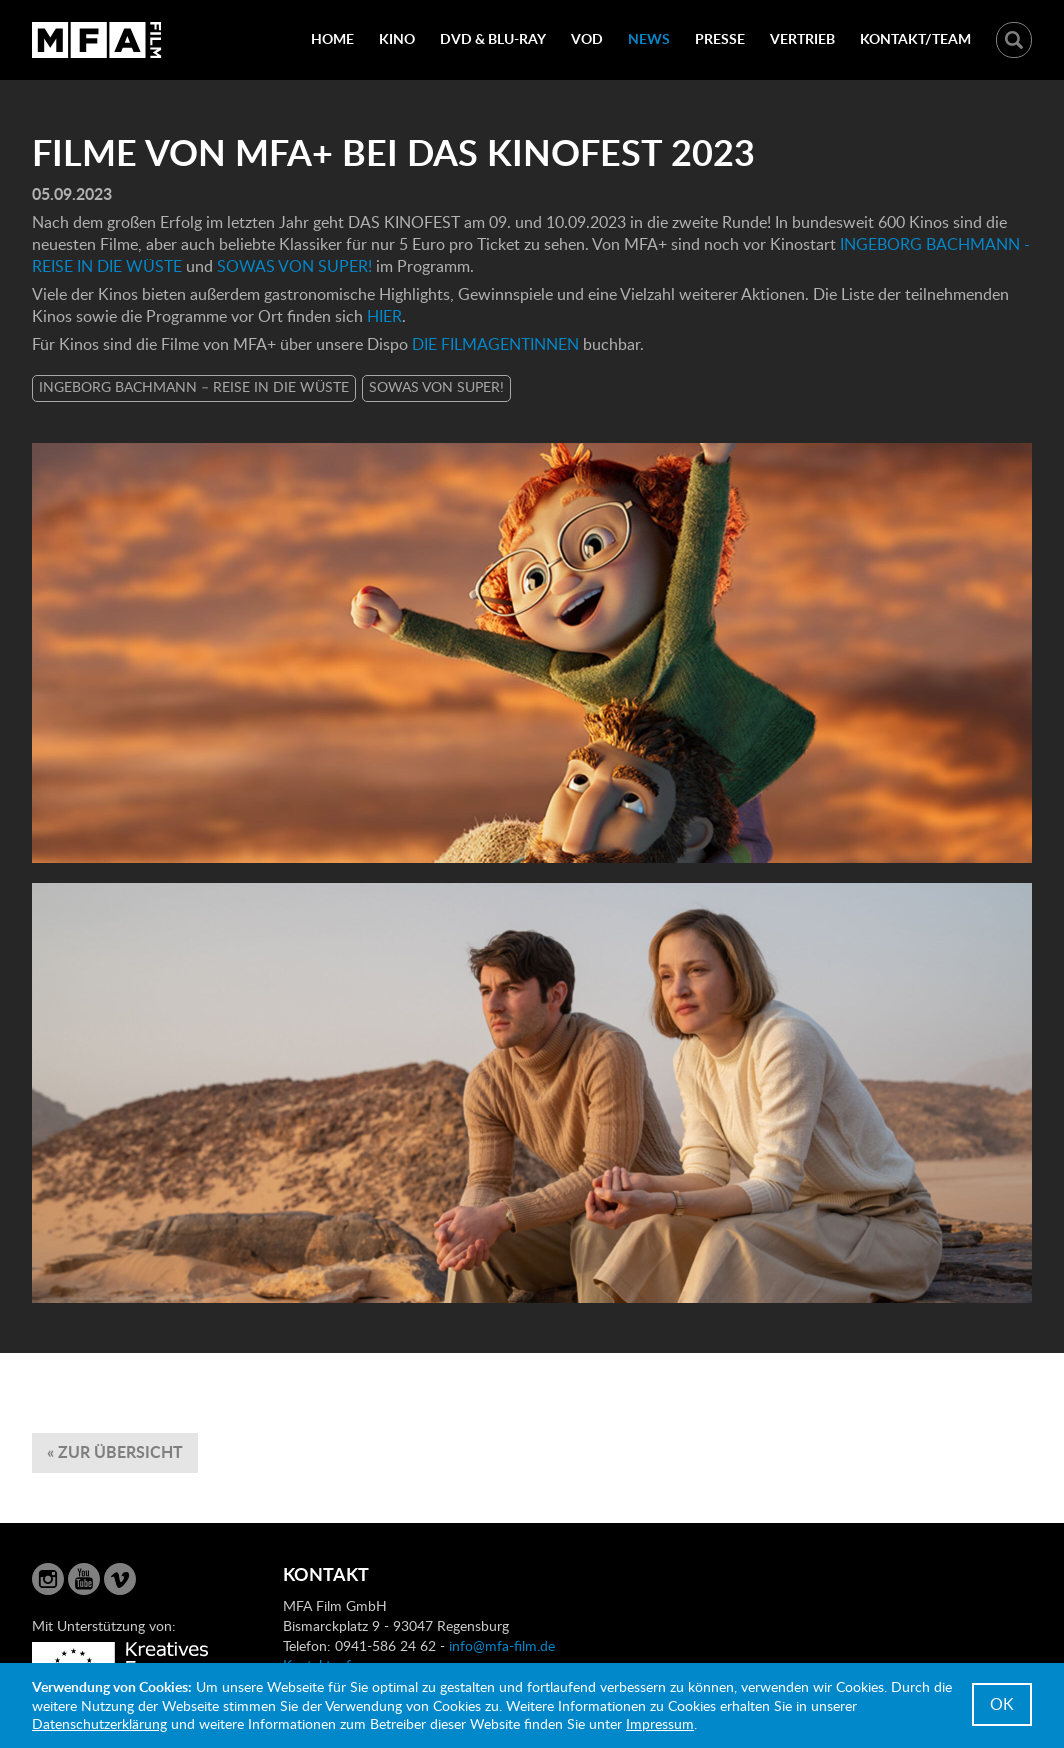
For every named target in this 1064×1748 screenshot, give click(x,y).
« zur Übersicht (115, 1451)
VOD (587, 38)
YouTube (84, 1579)
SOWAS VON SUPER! (294, 266)
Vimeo (120, 1579)
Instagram (48, 1579)
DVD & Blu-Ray (493, 38)
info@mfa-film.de (502, 1645)
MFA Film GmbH (97, 40)
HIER (384, 316)
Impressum (660, 1723)
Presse (720, 38)
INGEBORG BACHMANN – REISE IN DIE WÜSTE (194, 386)
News (649, 38)
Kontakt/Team (915, 38)
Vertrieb (802, 38)
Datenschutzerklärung (99, 1723)
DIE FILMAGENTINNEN (495, 344)
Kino (397, 38)
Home (332, 38)
